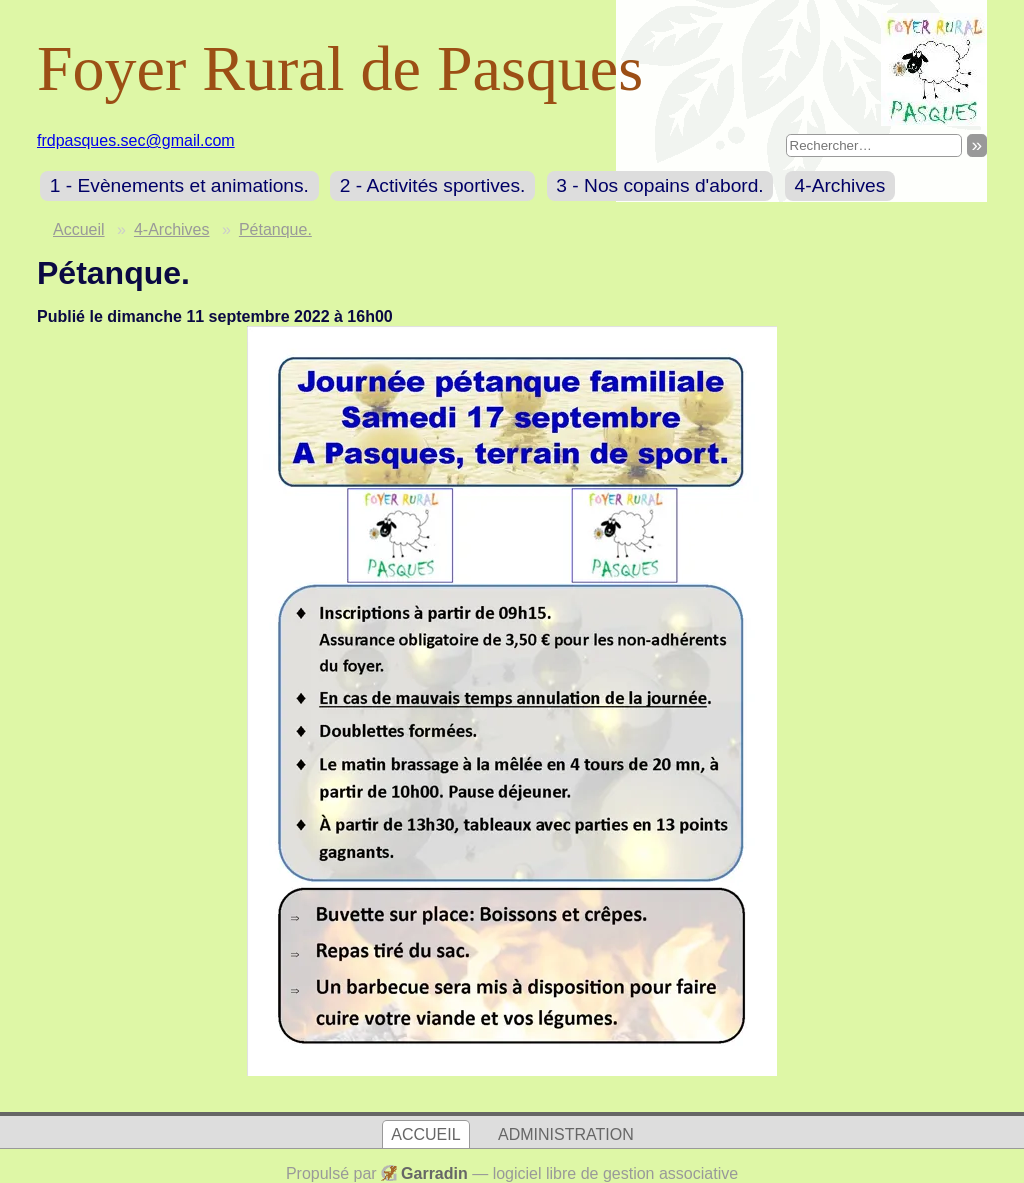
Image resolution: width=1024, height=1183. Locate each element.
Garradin (434, 1173)
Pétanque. (275, 229)
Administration (566, 1134)
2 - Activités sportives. (433, 185)
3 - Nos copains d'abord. (659, 185)
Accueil (79, 229)
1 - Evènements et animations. (179, 185)
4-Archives (840, 185)
